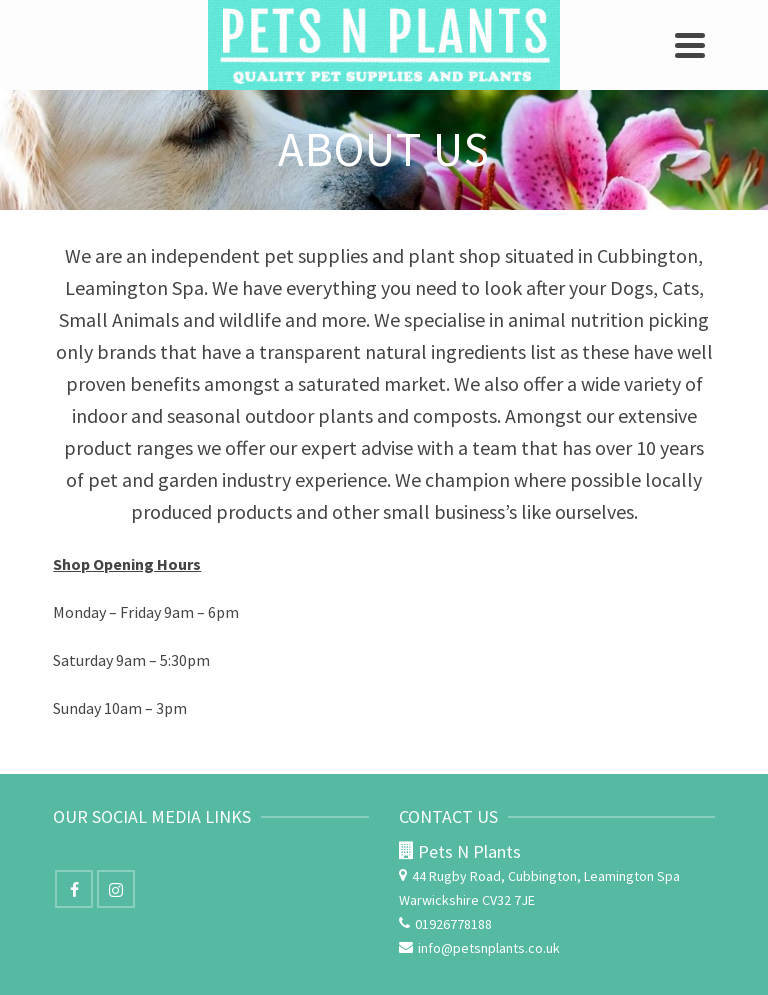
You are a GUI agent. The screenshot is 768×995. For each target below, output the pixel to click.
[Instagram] (116, 889)
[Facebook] (74, 889)
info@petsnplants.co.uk (479, 948)
